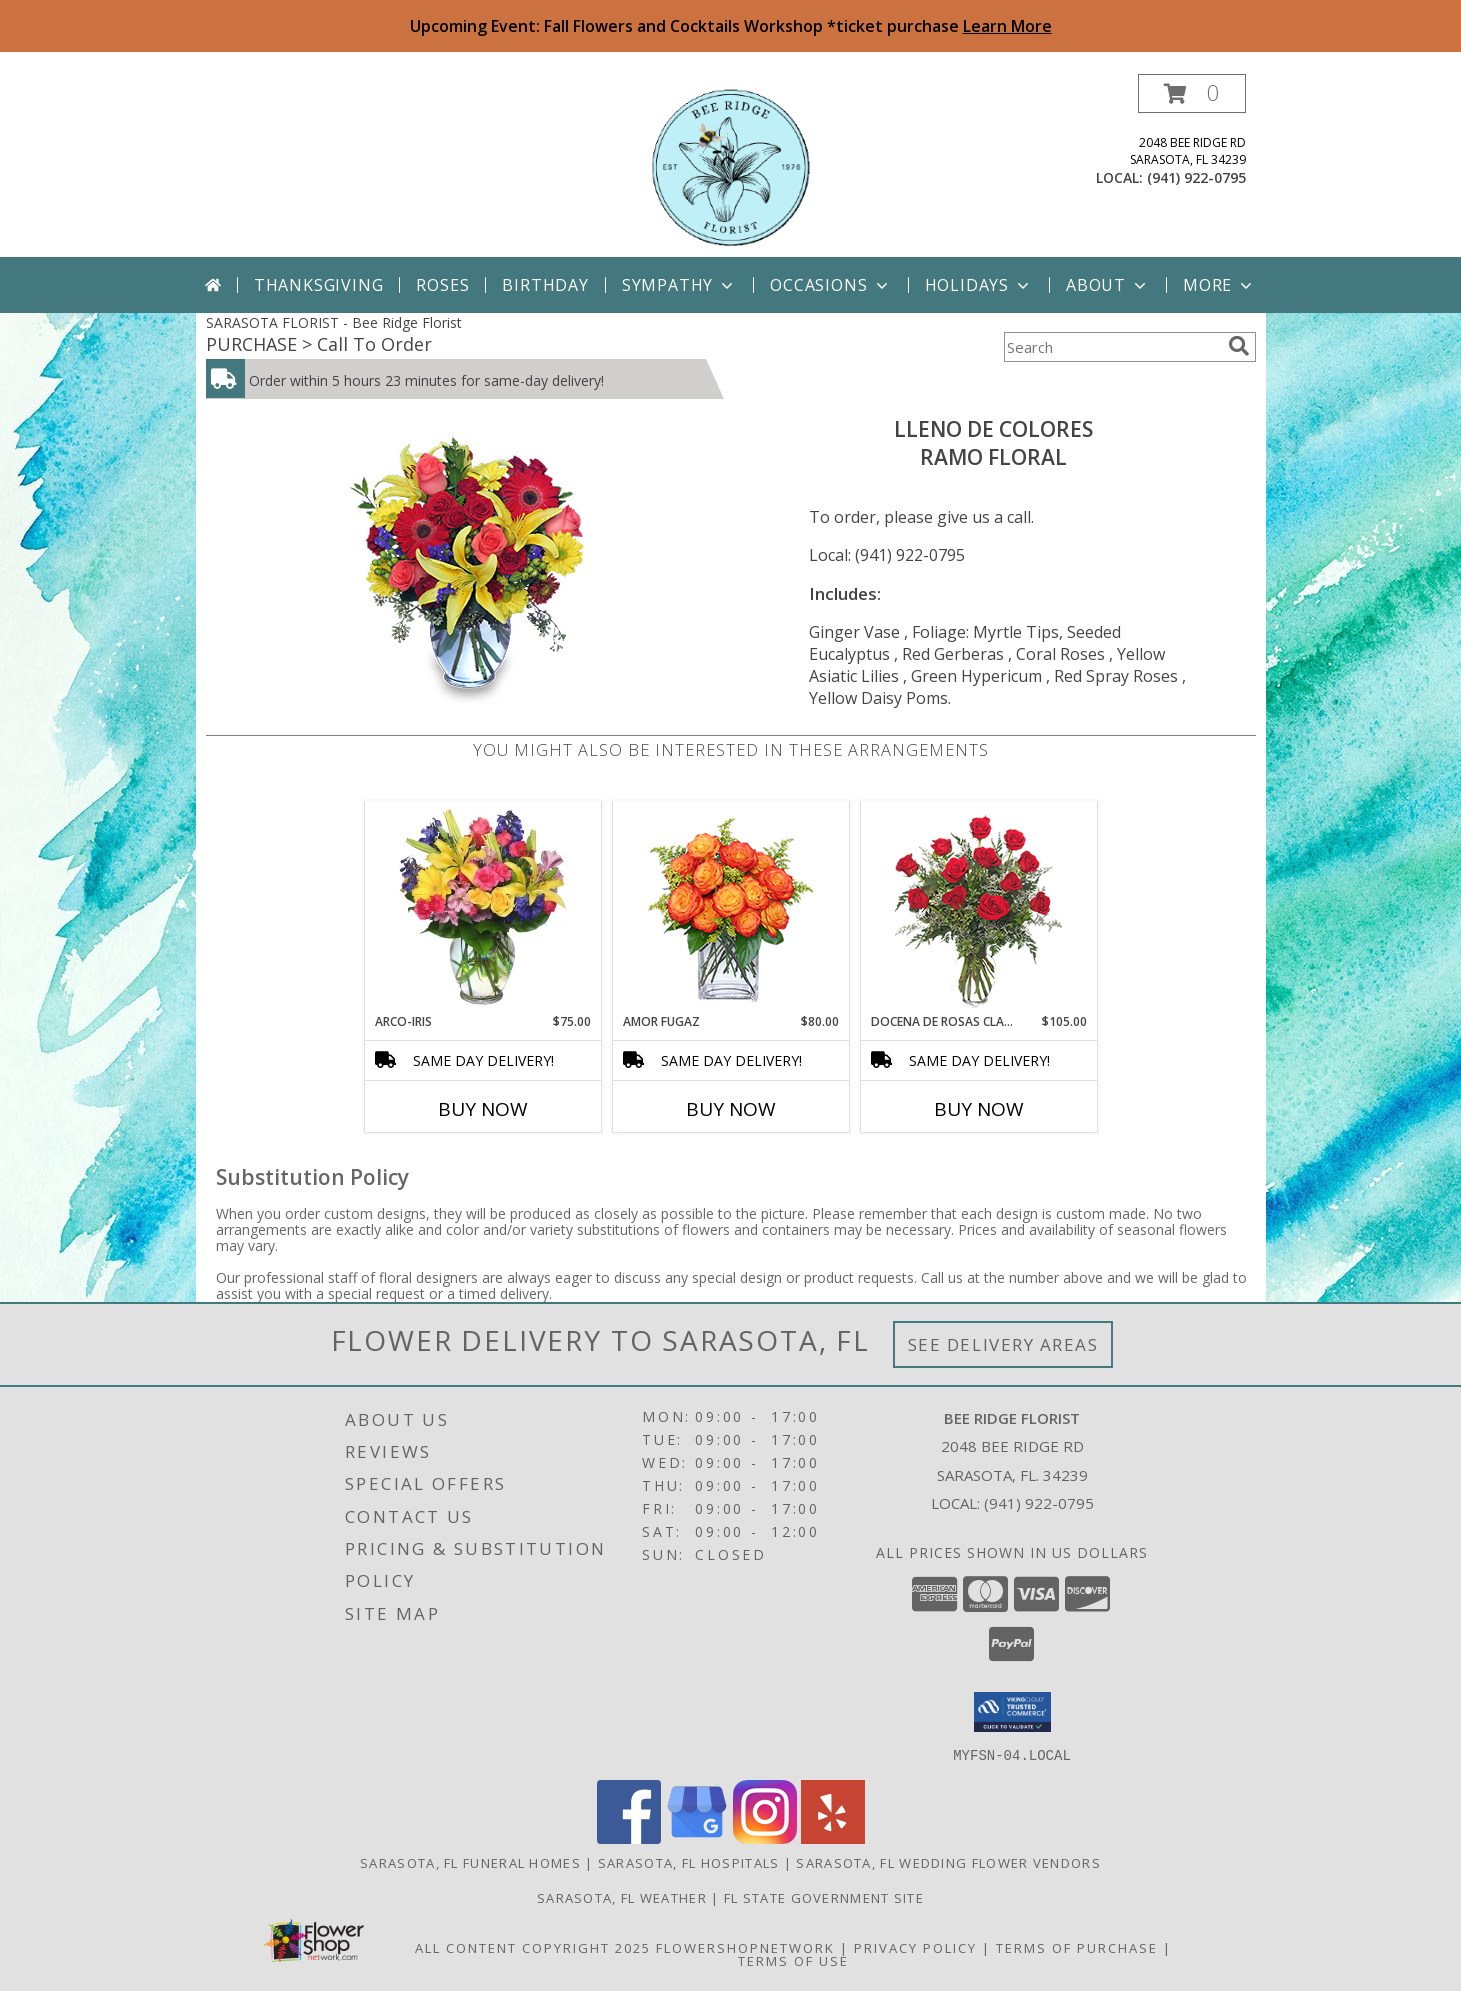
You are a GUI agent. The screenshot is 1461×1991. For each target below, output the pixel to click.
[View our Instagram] (765, 1837)
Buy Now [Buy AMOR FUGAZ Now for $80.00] (731, 1109)
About (1108, 285)
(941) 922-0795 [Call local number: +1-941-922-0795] (1196, 177)
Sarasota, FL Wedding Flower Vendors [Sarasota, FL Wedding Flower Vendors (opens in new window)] (948, 1862)
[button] (1192, 93)
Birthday (545, 285)
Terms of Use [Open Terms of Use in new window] (793, 1960)
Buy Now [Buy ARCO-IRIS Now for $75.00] (483, 1109)
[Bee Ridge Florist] (731, 165)
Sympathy (679, 285)
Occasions (830, 285)
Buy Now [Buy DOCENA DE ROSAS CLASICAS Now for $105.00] (979, 1109)
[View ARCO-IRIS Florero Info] (482, 907)
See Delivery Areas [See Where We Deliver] (1003, 1344)
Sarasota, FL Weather (622, 1897)
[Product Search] (1112, 347)
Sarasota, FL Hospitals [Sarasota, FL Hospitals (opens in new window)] (689, 1862)
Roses (442, 285)
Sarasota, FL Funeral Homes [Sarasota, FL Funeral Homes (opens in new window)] (470, 1862)
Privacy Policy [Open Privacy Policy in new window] (915, 1947)
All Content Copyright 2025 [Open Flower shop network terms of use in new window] (533, 1947)
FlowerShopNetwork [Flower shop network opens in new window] (745, 1947)
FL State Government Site (824, 1897)
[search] (1239, 346)
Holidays (979, 285)
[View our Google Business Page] (697, 1837)
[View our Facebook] (629, 1837)
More (1219, 285)
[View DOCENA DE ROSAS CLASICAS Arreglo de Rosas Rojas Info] (978, 907)
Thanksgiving (319, 285)
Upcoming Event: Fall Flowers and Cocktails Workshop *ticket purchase (731, 26)
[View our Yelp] (833, 1837)
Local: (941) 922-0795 (887, 555)
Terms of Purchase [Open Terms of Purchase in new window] (1077, 1947)
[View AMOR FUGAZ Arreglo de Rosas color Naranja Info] (730, 907)
